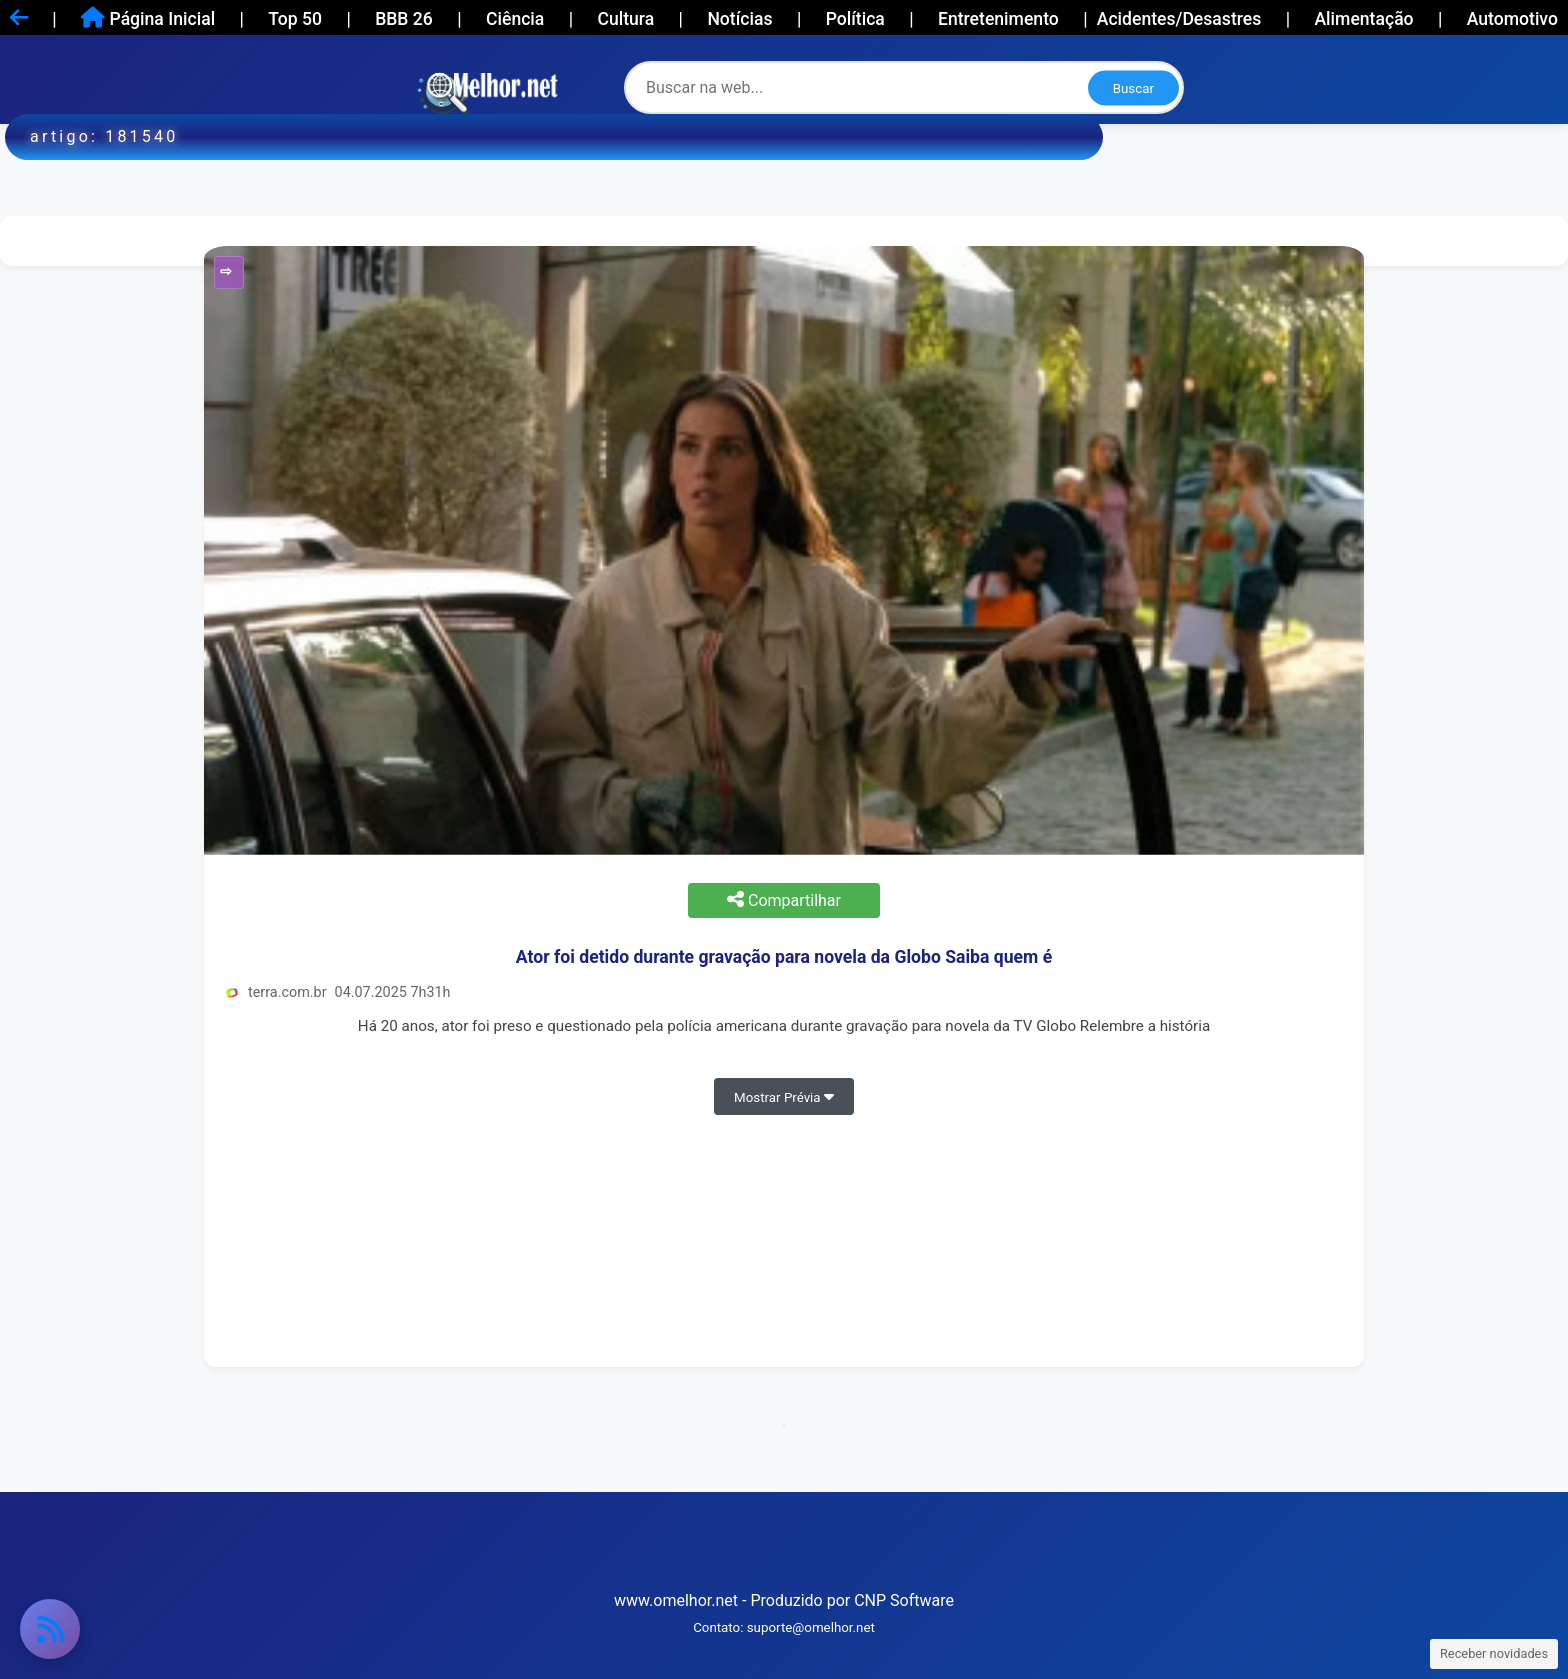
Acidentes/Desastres (1179, 19)
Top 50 (295, 19)
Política (855, 19)
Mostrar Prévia (784, 1096)
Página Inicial (148, 18)
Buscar (1133, 87)
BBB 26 (404, 19)
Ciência (515, 19)
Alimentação (1363, 19)
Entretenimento (998, 19)
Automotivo (1512, 19)
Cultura (625, 19)
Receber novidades (1494, 1653)
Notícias (739, 19)
